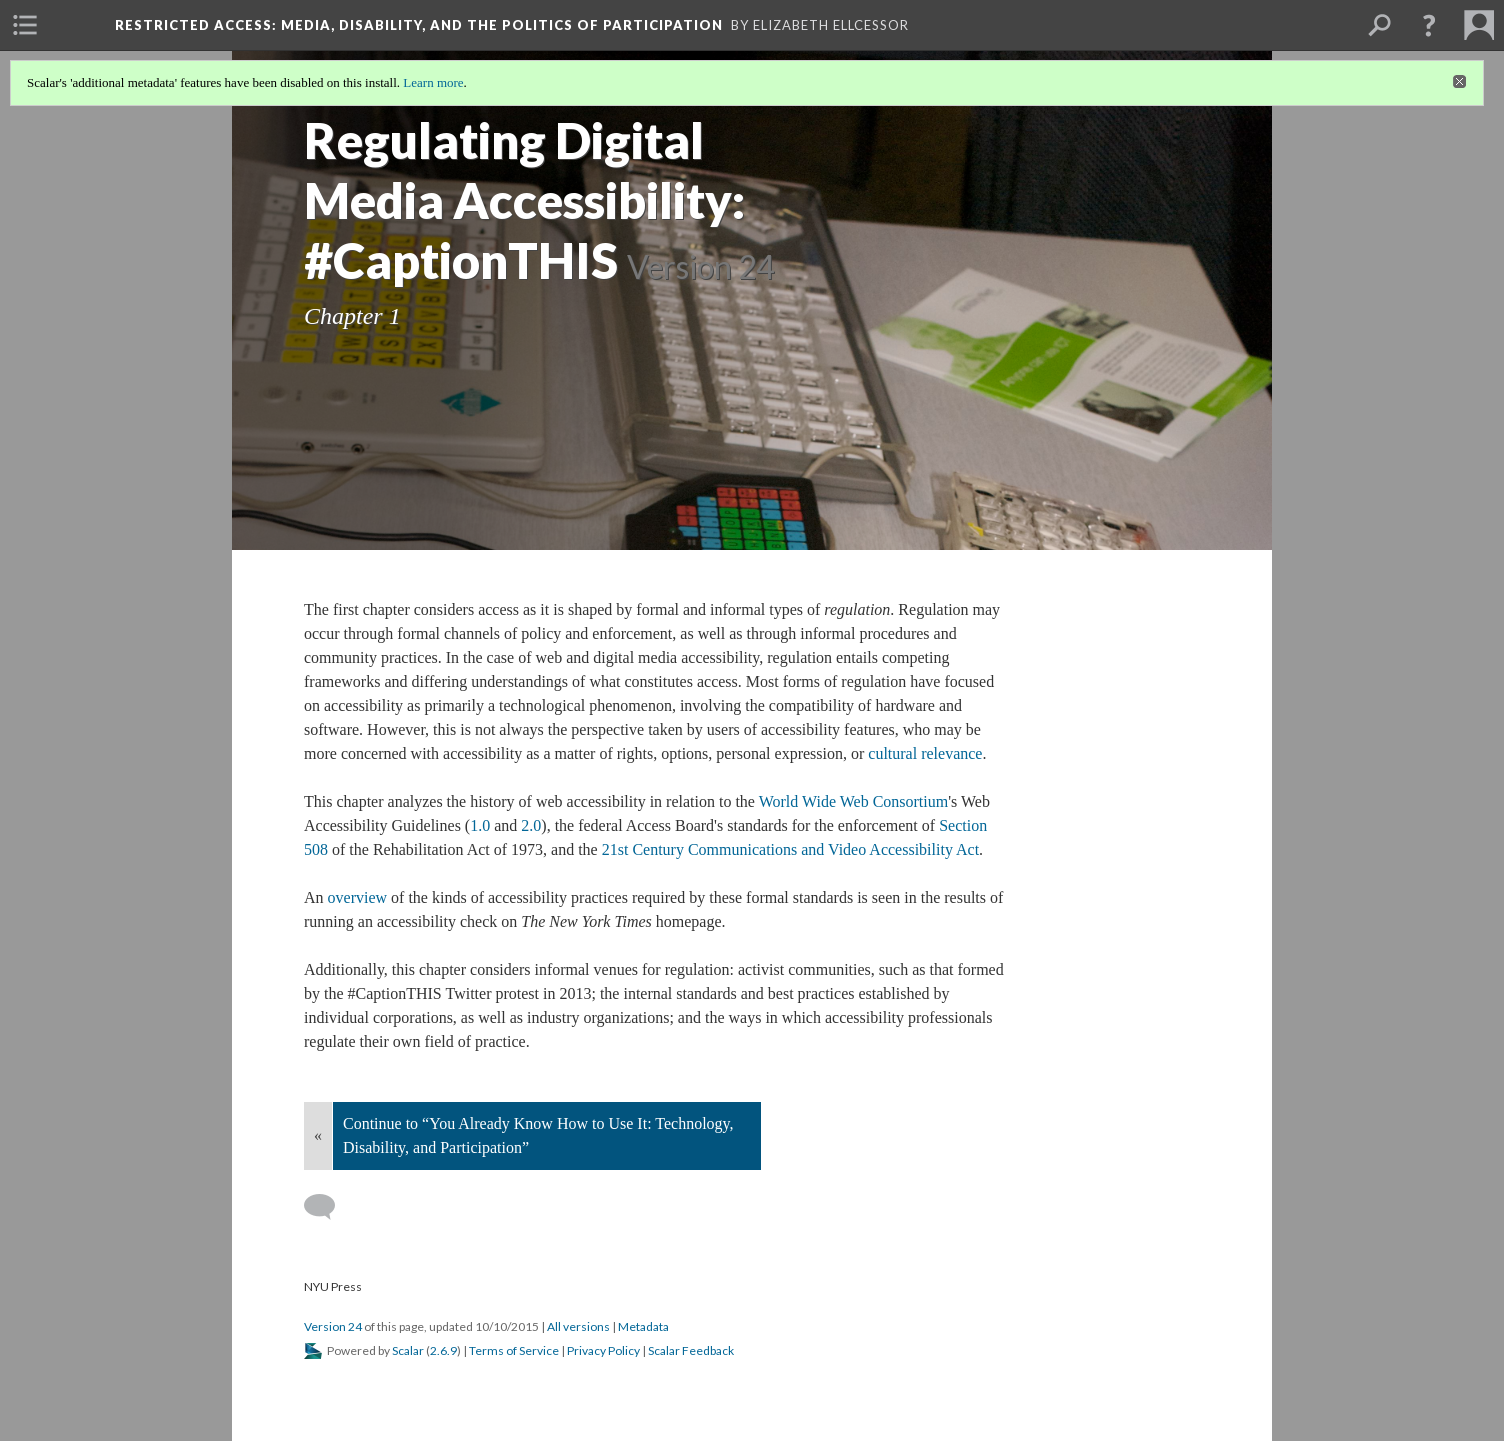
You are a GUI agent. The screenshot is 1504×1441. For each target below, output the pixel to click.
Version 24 (333, 1326)
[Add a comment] (328, 1207)
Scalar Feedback (691, 1350)
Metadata (643, 1326)
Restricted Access (419, 25)
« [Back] (318, 1135)
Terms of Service (514, 1350)
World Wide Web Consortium (854, 801)
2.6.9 (443, 1350)
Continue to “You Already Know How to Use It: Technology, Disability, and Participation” (538, 1135)
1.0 (482, 825)
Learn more (433, 82)
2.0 (531, 825)
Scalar (408, 1350)
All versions (578, 1326)
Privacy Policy (603, 1350)
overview (358, 897)
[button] (1429, 25)
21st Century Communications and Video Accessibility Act (790, 849)
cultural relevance (925, 753)
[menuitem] (25, 25)
